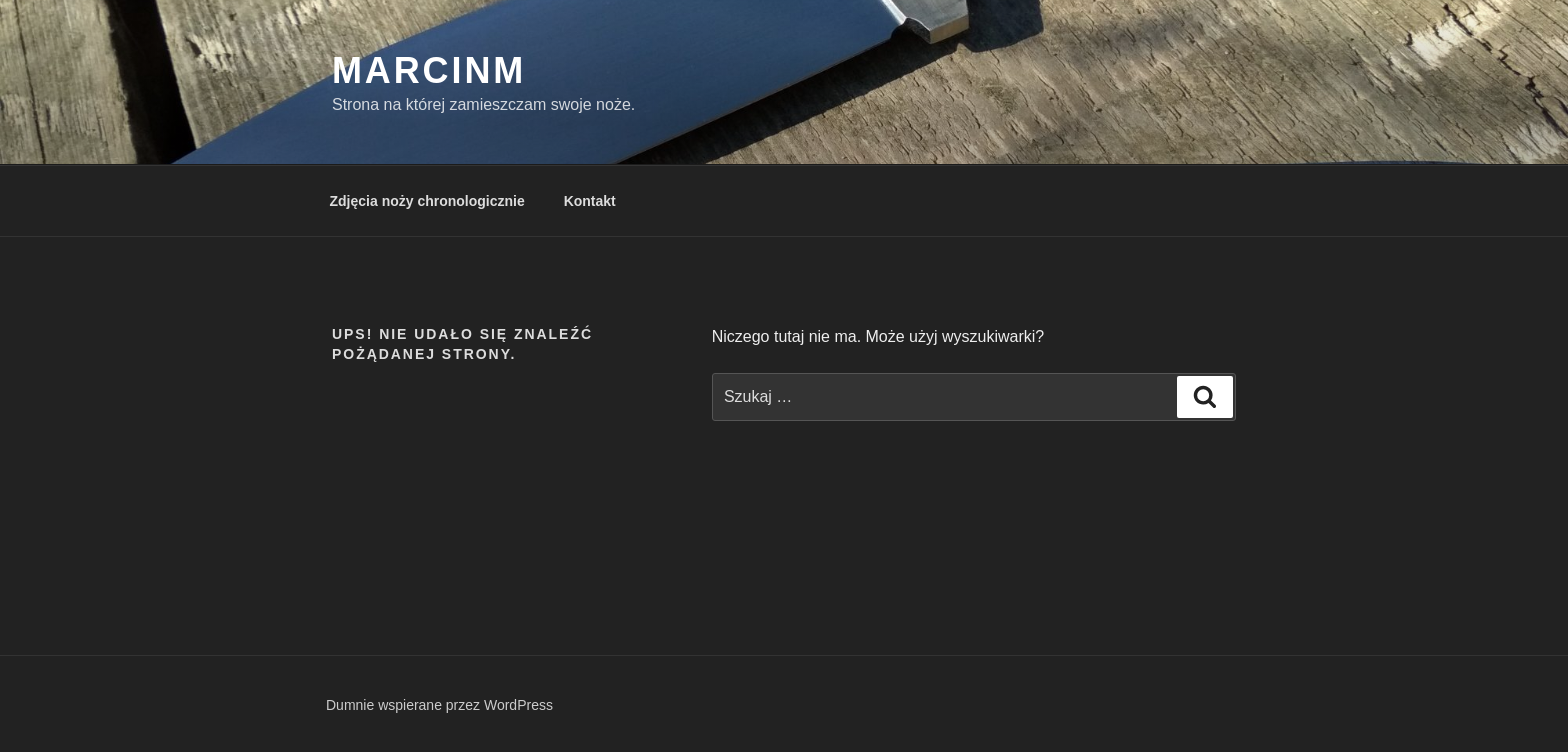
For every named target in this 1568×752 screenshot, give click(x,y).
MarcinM (429, 70)
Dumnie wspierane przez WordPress (439, 705)
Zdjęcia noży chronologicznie (427, 201)
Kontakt (590, 201)
